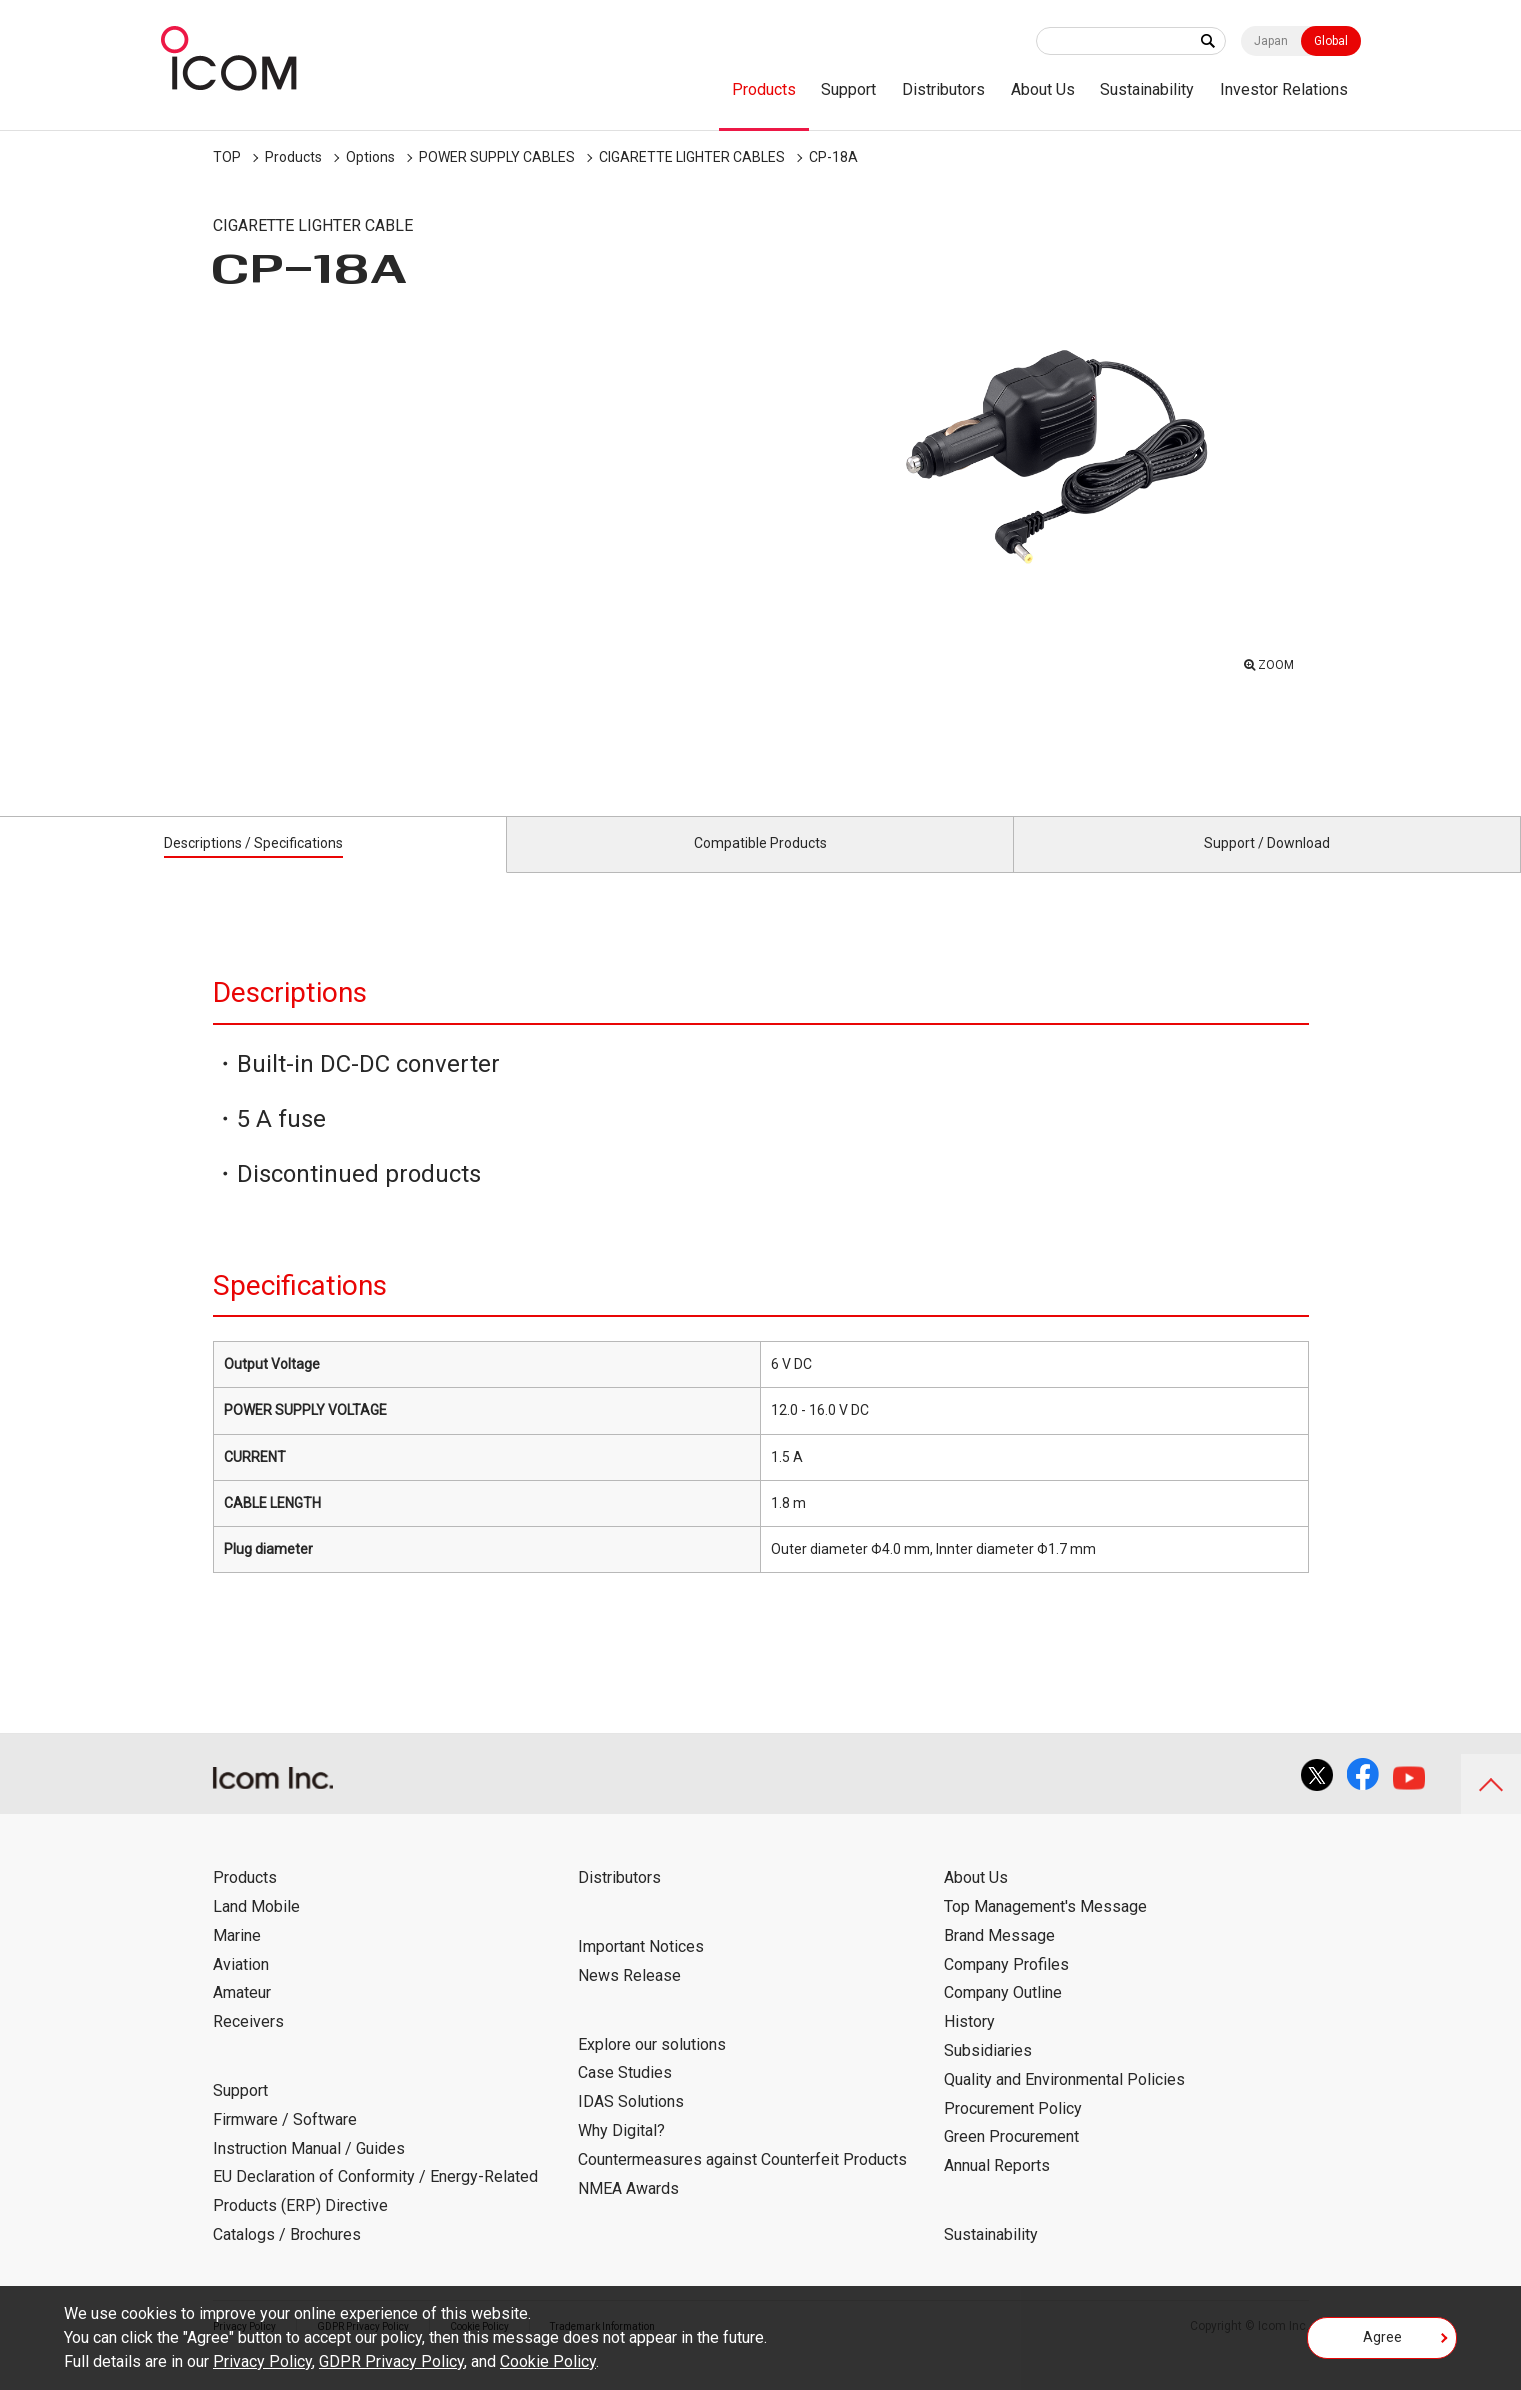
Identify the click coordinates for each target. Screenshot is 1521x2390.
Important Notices (641, 1969)
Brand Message (999, 1958)
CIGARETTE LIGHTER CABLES (692, 157)
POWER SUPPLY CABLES (497, 157)
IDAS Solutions (631, 2124)
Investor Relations (1284, 89)
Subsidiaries (988, 2073)
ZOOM (1271, 660)
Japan (1271, 41)
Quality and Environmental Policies (1064, 2102)
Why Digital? (621, 2153)
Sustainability (1147, 89)
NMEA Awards (628, 2210)
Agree (1382, 2344)
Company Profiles (1006, 1986)
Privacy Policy (262, 2361)
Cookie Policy (548, 2361)
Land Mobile (256, 1929)
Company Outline (1003, 2015)
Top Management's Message (1045, 1929)
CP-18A (833, 157)
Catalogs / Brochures (287, 2257)
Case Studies (625, 2095)
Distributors (943, 89)
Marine (237, 1958)
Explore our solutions (652, 2066)
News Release (629, 1998)
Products (764, 89)
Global (1331, 41)
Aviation (241, 1986)
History (969, 2044)
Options (370, 157)
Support (848, 89)
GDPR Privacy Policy (391, 2361)
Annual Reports (997, 2188)
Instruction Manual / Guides (309, 2170)
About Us (1043, 89)
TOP (227, 157)
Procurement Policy (1013, 2130)
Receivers (248, 2044)
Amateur (242, 2015)
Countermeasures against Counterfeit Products (742, 2182)
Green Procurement (1011, 2159)
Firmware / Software (285, 2142)
